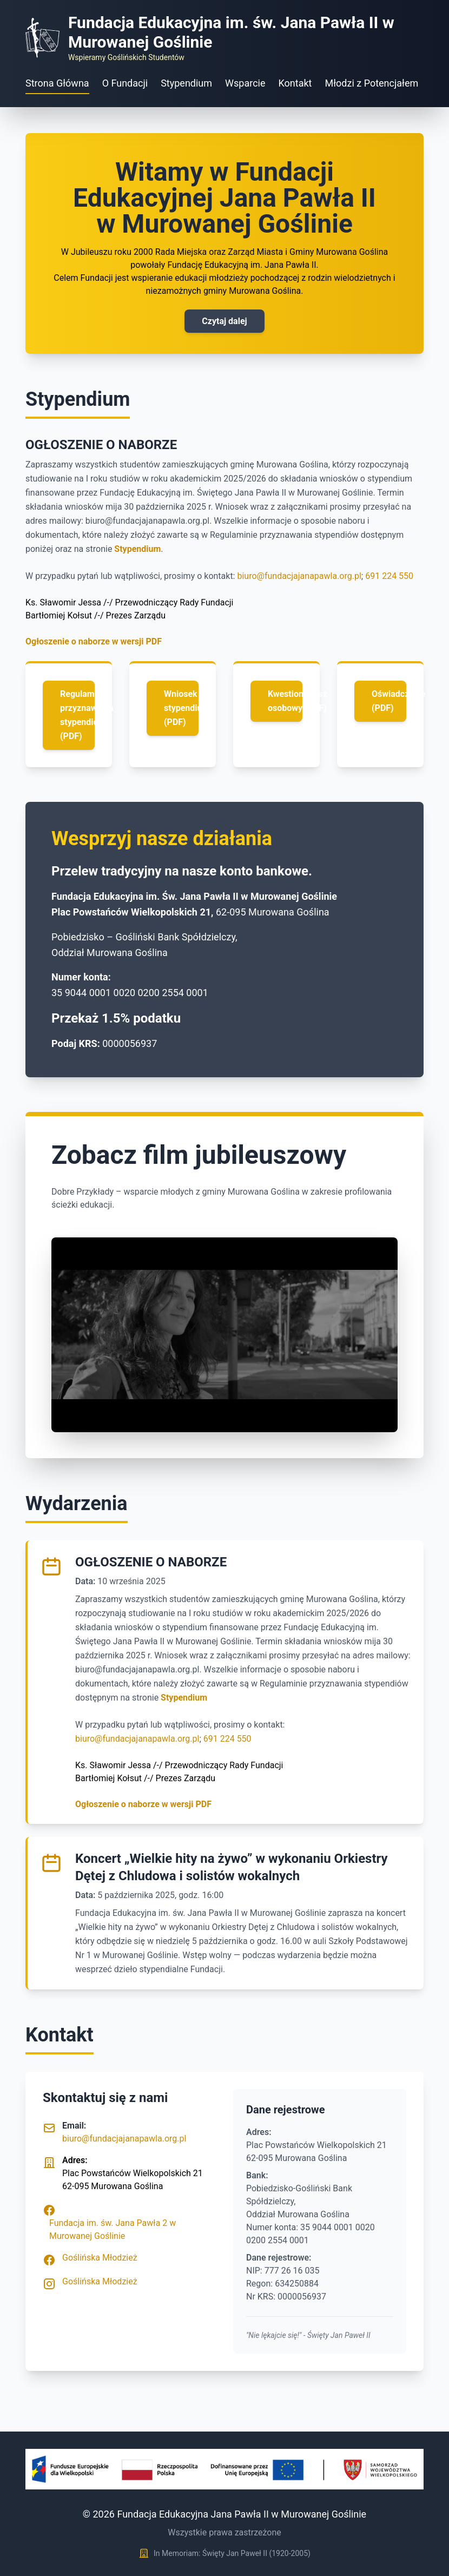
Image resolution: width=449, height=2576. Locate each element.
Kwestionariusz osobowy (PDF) (285, 701)
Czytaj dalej (224, 321)
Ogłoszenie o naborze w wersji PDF (93, 641)
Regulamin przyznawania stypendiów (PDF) (77, 715)
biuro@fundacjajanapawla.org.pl (299, 576)
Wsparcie (245, 83)
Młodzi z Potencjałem (371, 83)
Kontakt (295, 83)
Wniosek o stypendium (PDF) (181, 708)
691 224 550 (389, 576)
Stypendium (186, 83)
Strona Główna (57, 83)
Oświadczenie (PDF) (389, 701)
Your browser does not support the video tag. (224, 1334)
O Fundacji (125, 83)
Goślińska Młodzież (99, 2257)
